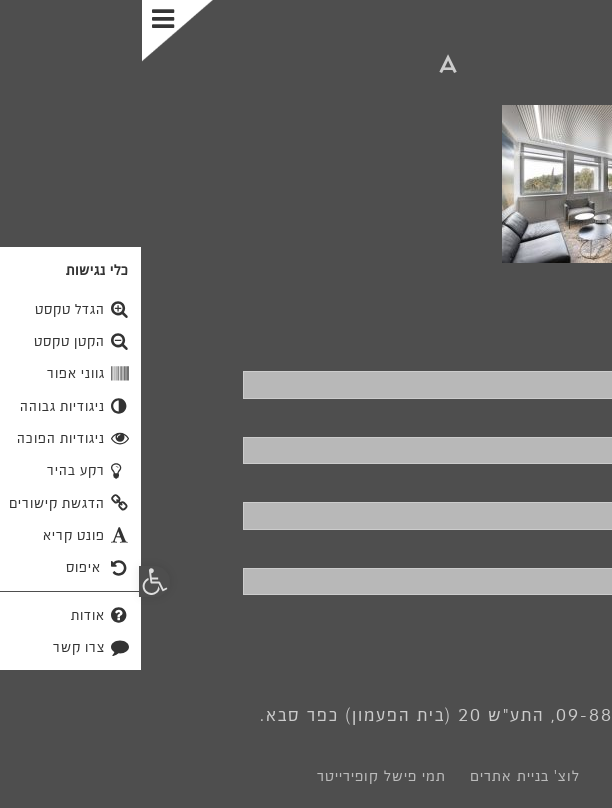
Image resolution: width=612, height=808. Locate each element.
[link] (306, 68)
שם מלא (563, 352)
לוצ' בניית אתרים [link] (383, 776)
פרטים (570, 549)
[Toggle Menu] (37, 31)
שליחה (540, 630)
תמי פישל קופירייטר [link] (239, 776)
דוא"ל (574, 483)
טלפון (573, 418)
